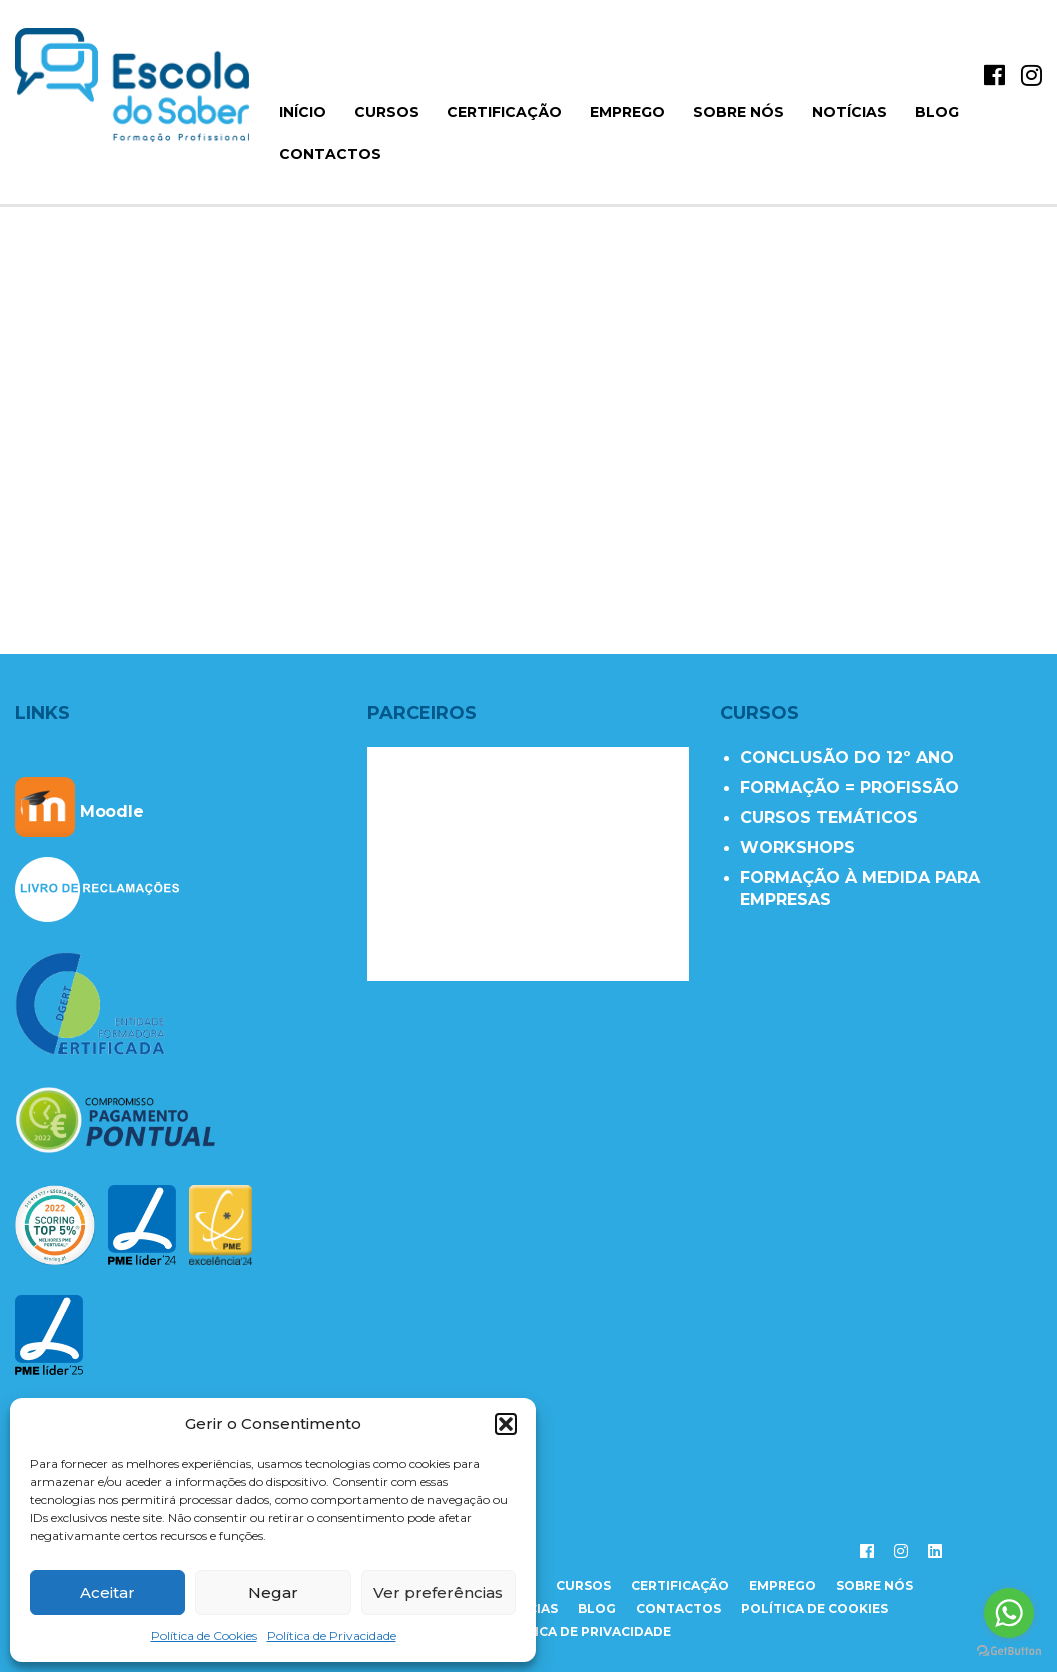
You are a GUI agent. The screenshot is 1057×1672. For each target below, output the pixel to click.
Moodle (79, 811)
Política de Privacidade (331, 1635)
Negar (273, 1592)
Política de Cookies (204, 1635)
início (302, 112)
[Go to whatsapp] (1009, 1613)
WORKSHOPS (797, 847)
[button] (506, 1424)
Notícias (849, 112)
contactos (678, 1608)
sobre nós (874, 1585)
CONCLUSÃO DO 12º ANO (847, 757)
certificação (680, 1585)
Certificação (504, 112)
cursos (583, 1585)
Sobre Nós (738, 112)
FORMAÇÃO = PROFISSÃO (849, 787)
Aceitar (107, 1592)
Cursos (386, 112)
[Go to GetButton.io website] (1009, 1651)
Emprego (627, 112)
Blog (937, 112)
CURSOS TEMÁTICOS (829, 817)
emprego (782, 1585)
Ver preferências (438, 1592)
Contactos (330, 154)
